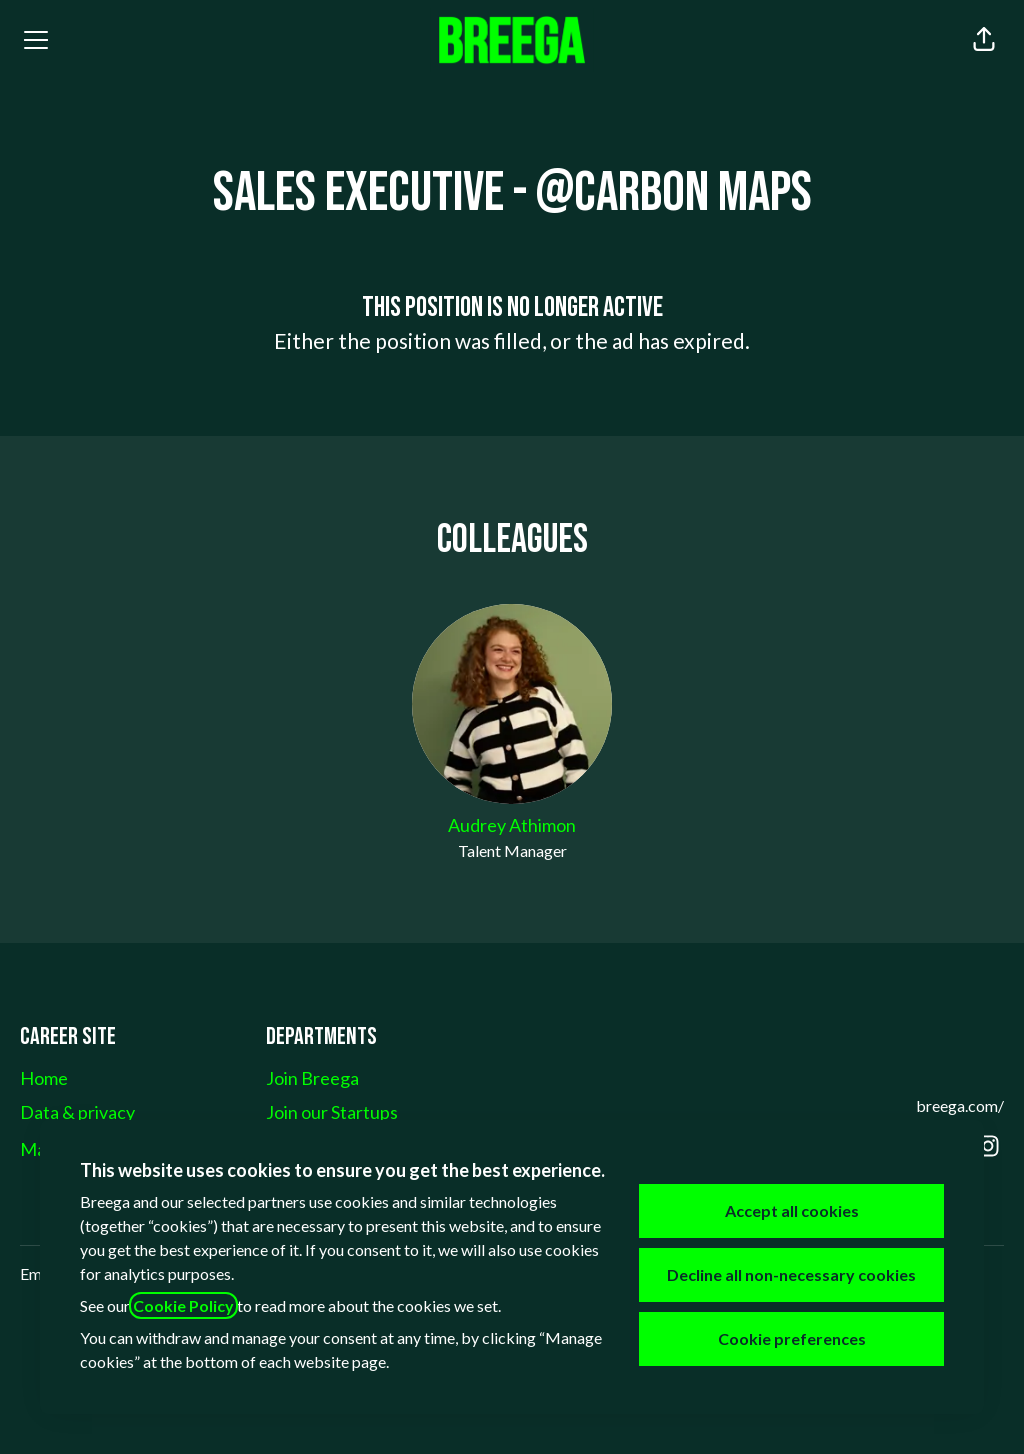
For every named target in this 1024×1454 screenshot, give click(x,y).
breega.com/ (960, 1105)
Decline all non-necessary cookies (791, 1274)
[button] (984, 40)
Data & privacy (77, 1112)
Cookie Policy (183, 1305)
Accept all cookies (792, 1210)
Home (44, 1078)
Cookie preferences (792, 1338)
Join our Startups (332, 1112)
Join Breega (312, 1078)
